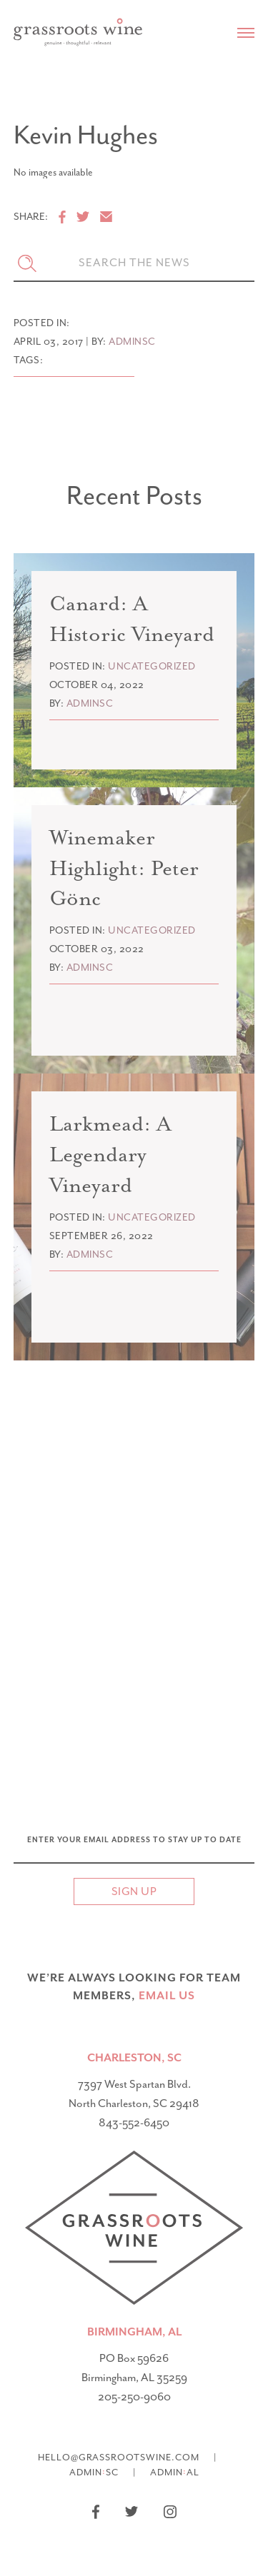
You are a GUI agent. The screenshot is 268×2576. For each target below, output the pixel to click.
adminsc (132, 341)
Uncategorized (152, 666)
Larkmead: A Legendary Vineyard (110, 1154)
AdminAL (174, 2471)
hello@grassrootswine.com (118, 2457)
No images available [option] (53, 172)
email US (167, 1996)
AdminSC (94, 2471)
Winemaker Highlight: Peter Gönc (124, 868)
